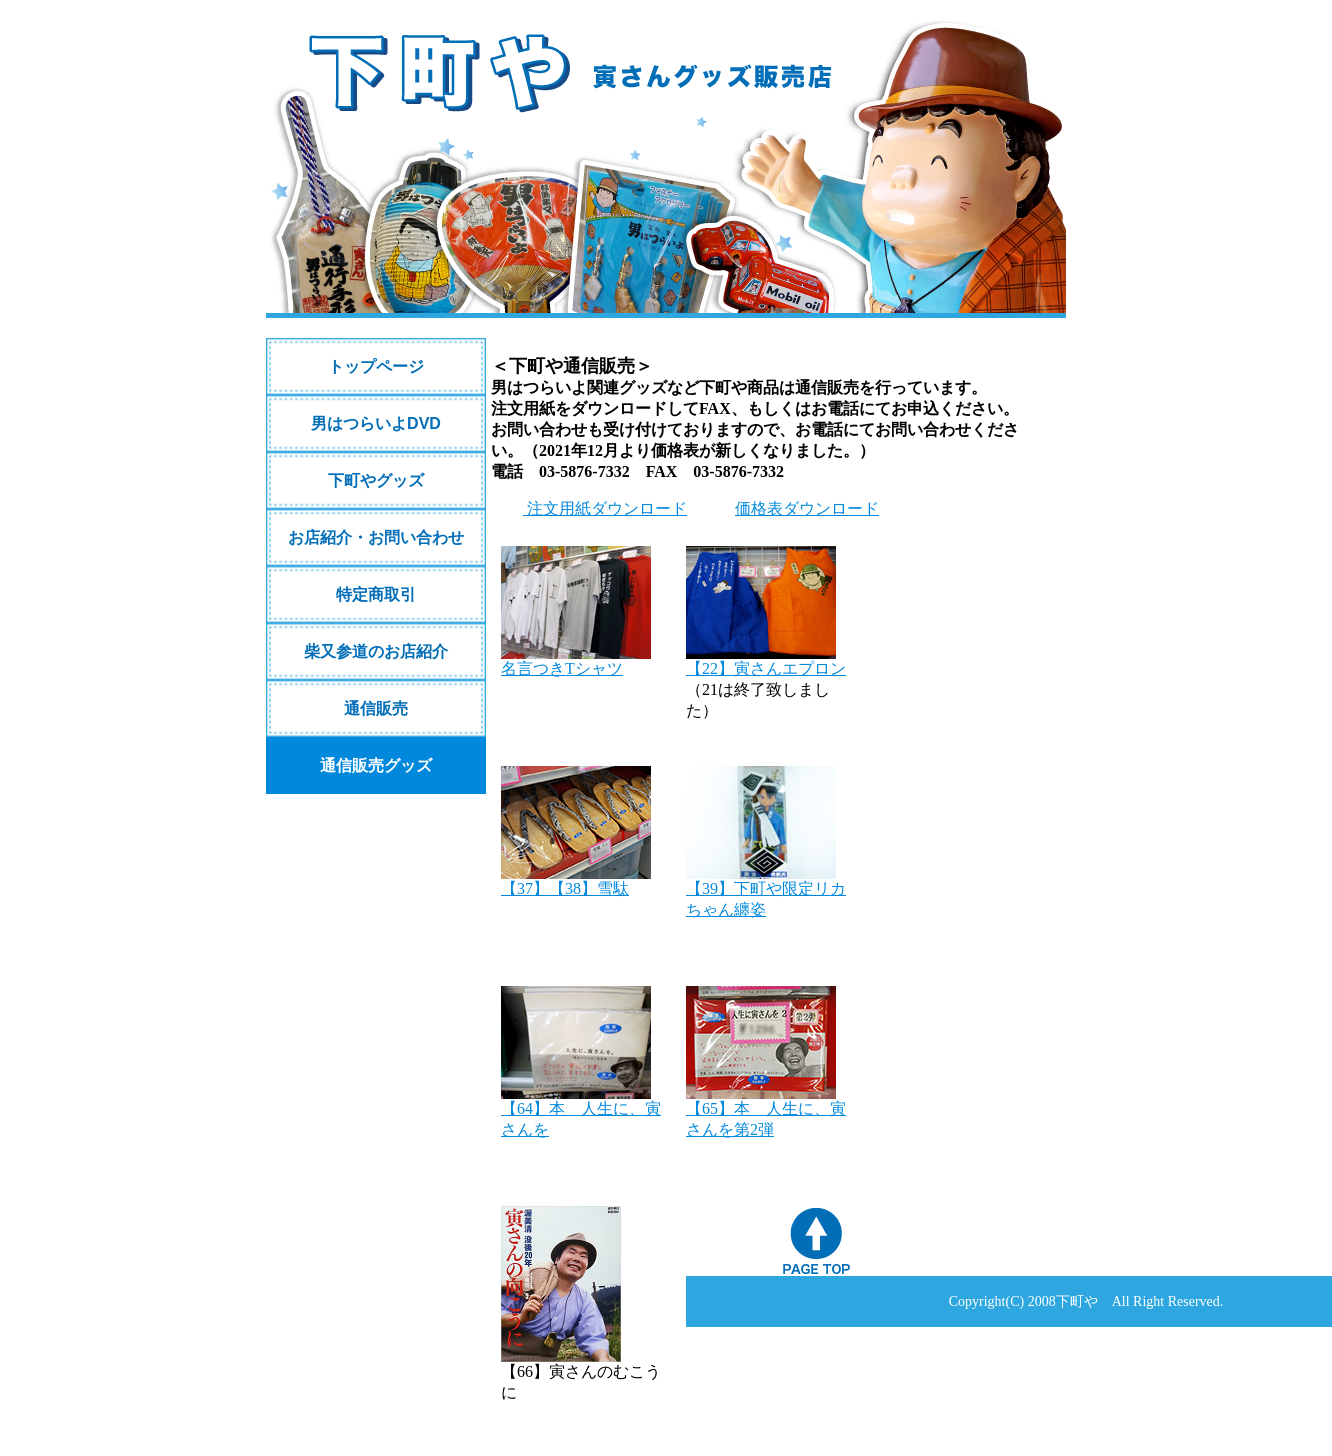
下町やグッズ (376, 480)
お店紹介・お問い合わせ (376, 537)
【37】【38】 (549, 888)
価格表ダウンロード (807, 508)
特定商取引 (376, 594)
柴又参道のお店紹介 (376, 651)
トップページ (376, 366)
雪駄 (613, 888)
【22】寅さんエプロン (766, 668)
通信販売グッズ (376, 765)
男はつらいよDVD (376, 423)
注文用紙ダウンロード (605, 508)
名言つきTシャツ (562, 668)
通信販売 (376, 708)
